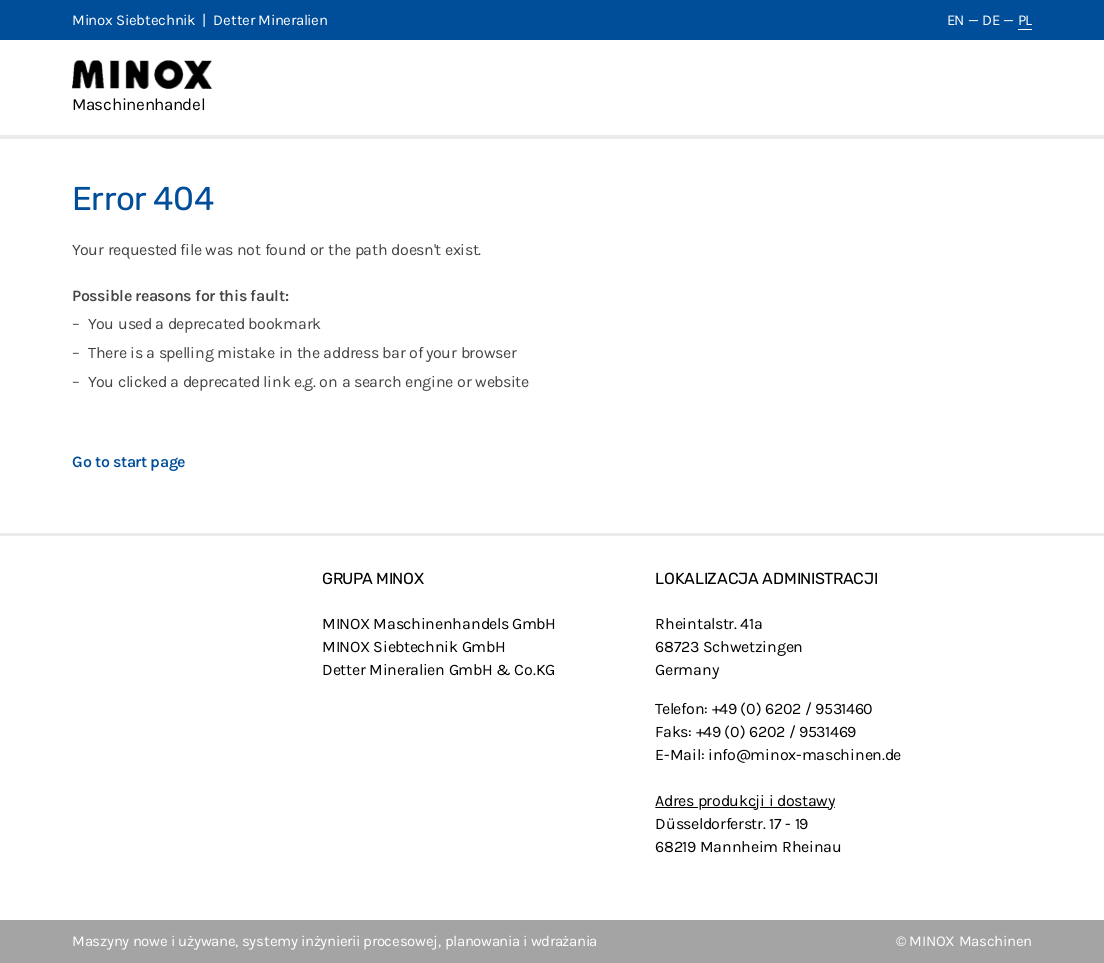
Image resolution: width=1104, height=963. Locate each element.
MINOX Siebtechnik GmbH (413, 646)
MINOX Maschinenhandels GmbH (439, 623)
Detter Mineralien (270, 20)
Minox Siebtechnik (133, 20)
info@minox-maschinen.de (804, 754)
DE (990, 20)
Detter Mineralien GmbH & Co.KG (438, 669)
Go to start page (128, 461)
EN (955, 20)
